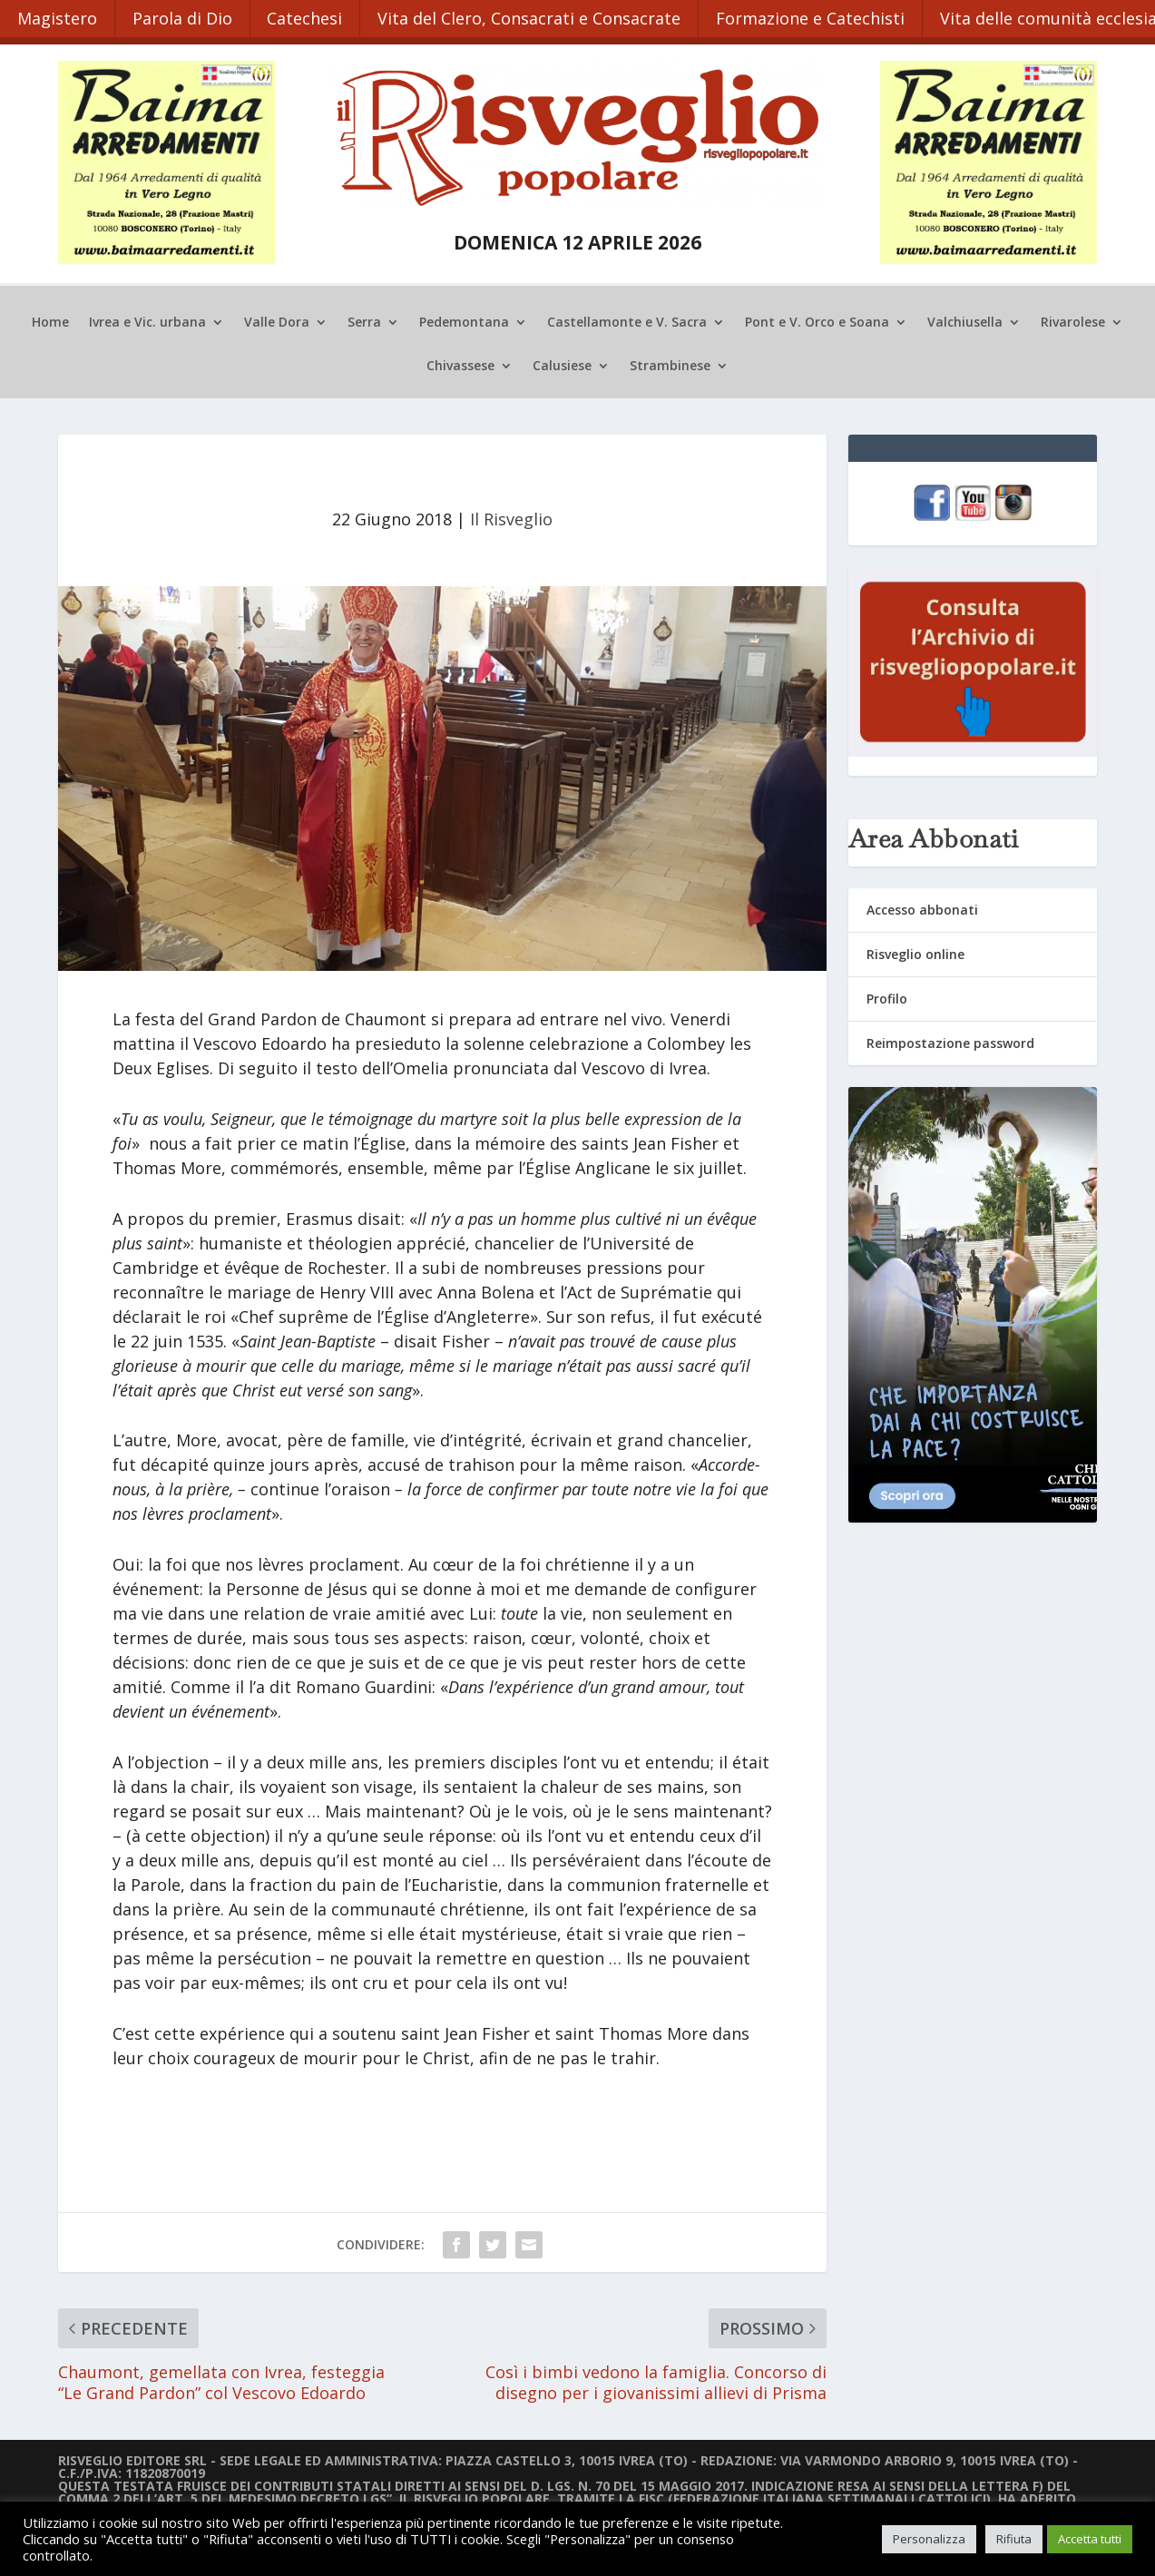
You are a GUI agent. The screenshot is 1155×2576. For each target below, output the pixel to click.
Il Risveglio (511, 515)
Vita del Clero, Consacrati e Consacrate (536, 16)
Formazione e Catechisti (819, 16)
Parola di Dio (185, 16)
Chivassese (460, 363)
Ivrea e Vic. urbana (147, 319)
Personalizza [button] (929, 2539)
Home (50, 319)
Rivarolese (1073, 319)
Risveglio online (915, 949)
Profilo (886, 995)
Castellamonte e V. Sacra (627, 319)
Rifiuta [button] (1014, 2539)
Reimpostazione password (950, 1039)
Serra (364, 319)
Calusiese (562, 363)
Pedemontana (464, 319)
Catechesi (309, 16)
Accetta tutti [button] (1089, 2539)
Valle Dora (276, 319)
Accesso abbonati (922, 905)
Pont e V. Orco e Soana (817, 319)
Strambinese (670, 363)
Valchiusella (965, 319)
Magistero (58, 16)
